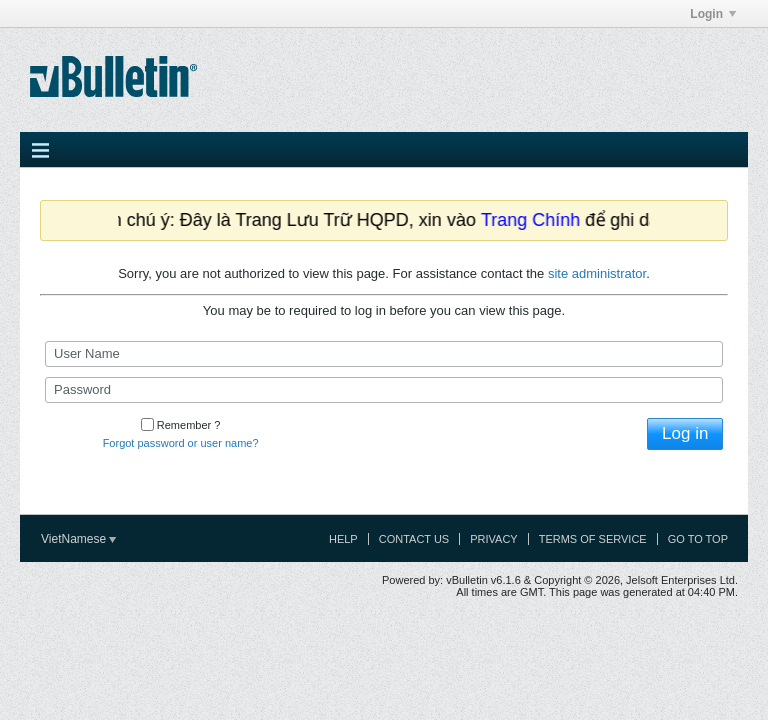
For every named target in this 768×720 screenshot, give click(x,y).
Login (713, 14)
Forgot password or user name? (181, 443)
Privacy (493, 539)
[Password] (384, 390)
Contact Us (414, 539)
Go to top (698, 539)
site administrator (597, 273)
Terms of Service (593, 539)
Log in (685, 433)
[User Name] (384, 354)
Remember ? (181, 425)
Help (343, 539)
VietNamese (78, 539)
